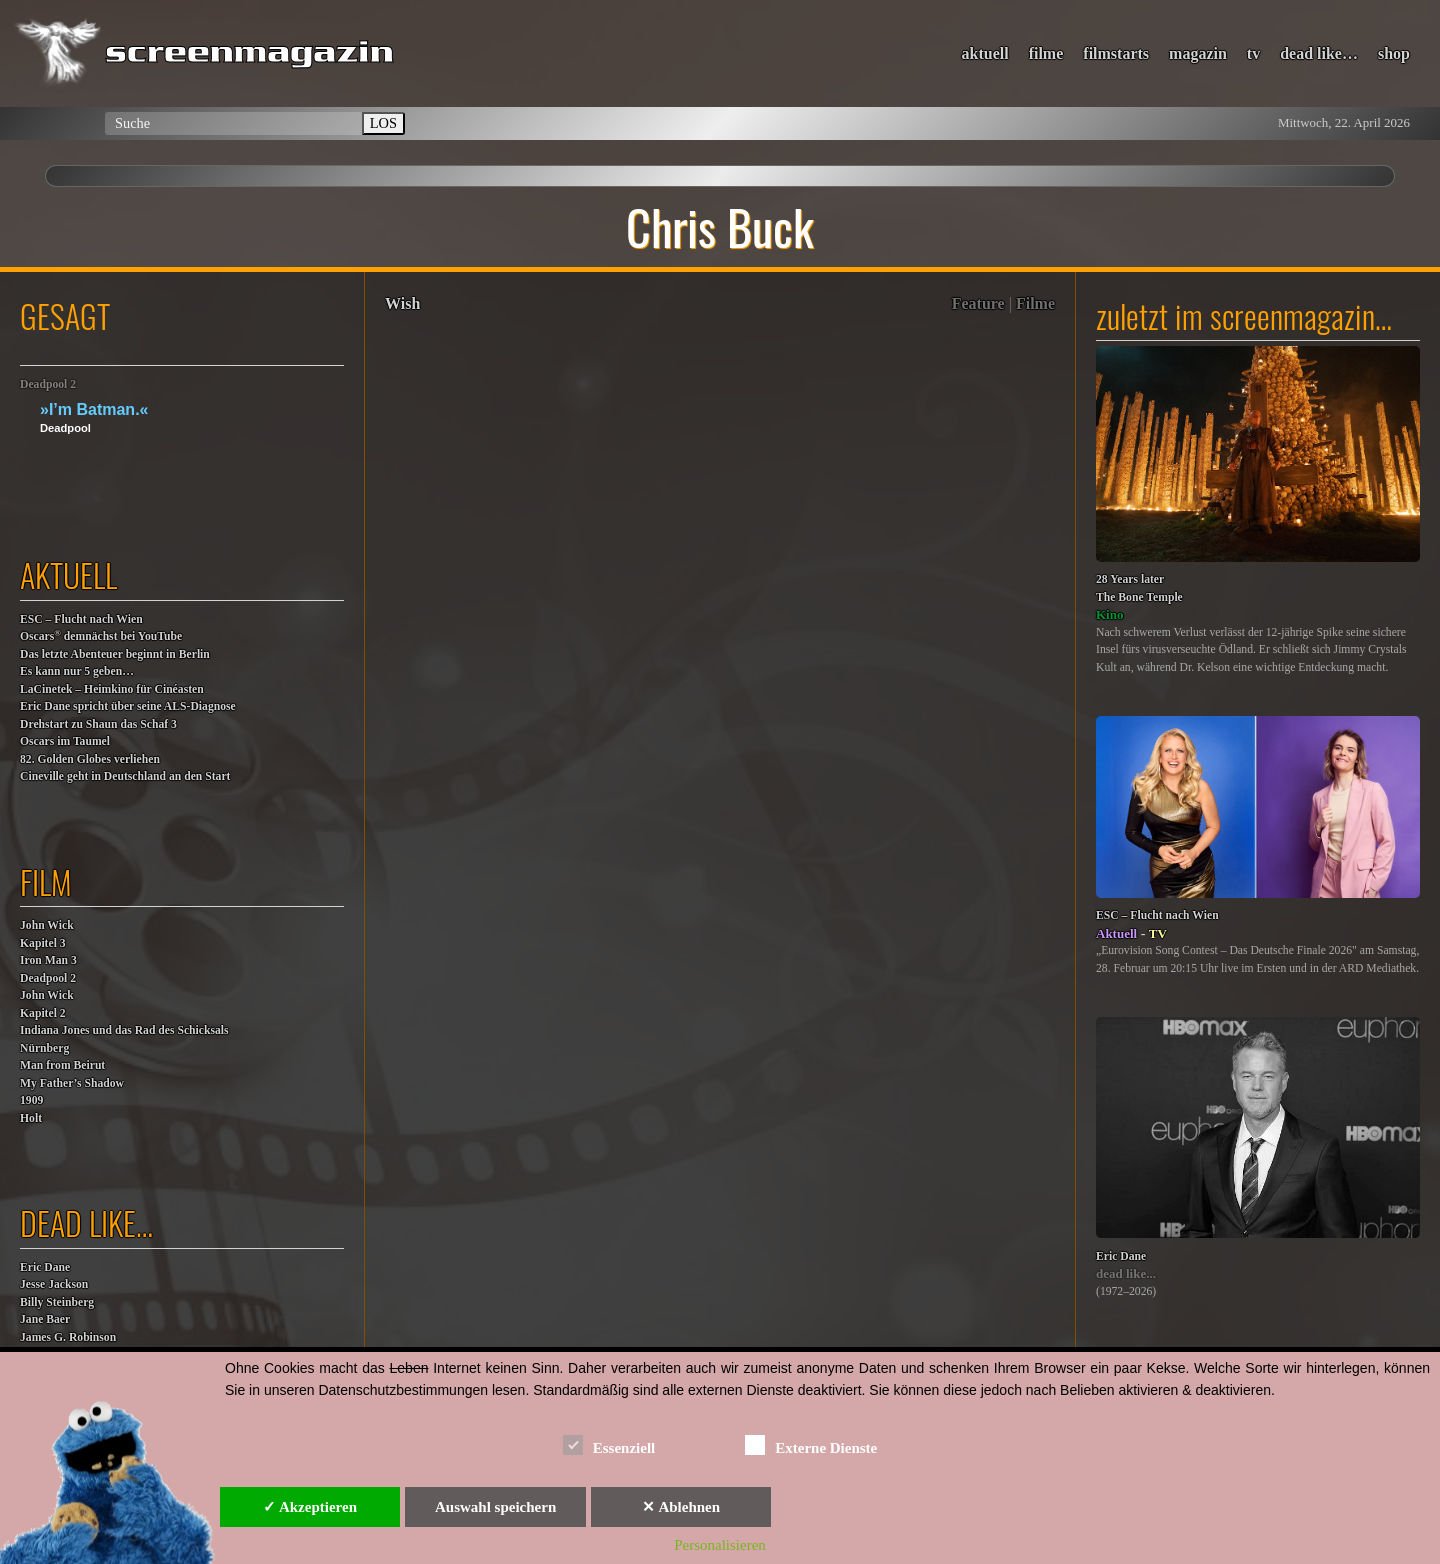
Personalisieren (720, 1545)
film (46, 881)
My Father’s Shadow (72, 1083)
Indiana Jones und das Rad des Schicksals (124, 1030)
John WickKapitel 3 (47, 934)
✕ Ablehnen (681, 1507)
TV (1158, 933)
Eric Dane (45, 1267)
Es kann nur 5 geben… (77, 671)
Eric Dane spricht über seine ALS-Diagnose (128, 706)
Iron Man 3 (48, 960)
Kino (1109, 614)
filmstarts (1116, 53)
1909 (31, 1100)
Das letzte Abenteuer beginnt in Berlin (115, 654)
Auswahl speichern (495, 1507)
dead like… (1319, 53)
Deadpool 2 (48, 384)
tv (1253, 53)
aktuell (985, 53)
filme (1046, 53)
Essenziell (609, 1444)
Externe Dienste (811, 1444)
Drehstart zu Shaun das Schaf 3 (98, 724)
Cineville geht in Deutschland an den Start (125, 776)
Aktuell (1116, 933)
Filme (1035, 303)
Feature (978, 303)
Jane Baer (45, 1319)
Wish (402, 303)
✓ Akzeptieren (310, 1507)
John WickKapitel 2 (47, 1004)
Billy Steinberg (57, 1302)
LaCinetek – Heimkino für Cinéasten (112, 689)
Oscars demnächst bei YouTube (101, 635)
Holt (31, 1118)
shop (1394, 53)
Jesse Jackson (54, 1284)
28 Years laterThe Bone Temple (1139, 588)
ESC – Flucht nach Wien (81, 619)
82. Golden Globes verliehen (90, 759)
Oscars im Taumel (65, 741)
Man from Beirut (62, 1065)
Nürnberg (44, 1048)
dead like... (1126, 1273)
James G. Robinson (68, 1337)
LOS (383, 123)
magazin (1198, 53)
